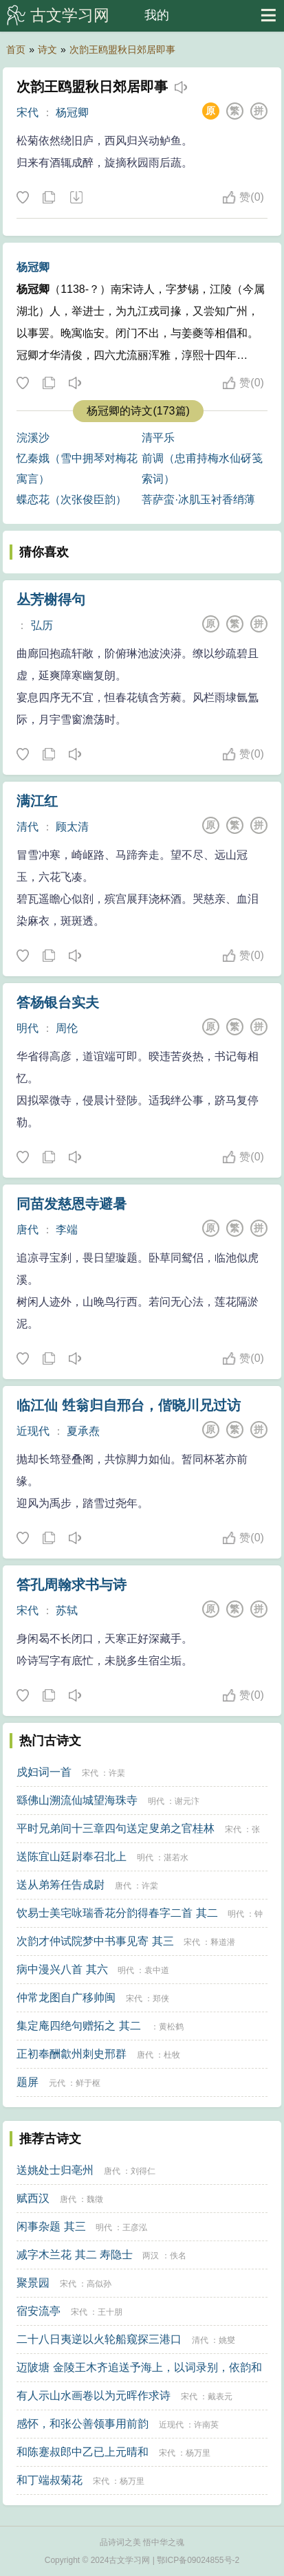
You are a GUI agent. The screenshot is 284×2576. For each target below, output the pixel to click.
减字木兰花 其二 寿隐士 (75, 2254)
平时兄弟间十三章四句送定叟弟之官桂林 (116, 1828)
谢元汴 (187, 1801)
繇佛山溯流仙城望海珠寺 (77, 1800)
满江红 (37, 800)
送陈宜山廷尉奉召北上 (72, 1856)
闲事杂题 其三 (51, 2226)
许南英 (206, 2425)
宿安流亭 (39, 2311)
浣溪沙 (33, 437)
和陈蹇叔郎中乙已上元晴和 (83, 2452)
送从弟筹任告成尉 (61, 1885)
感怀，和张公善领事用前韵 (83, 2424)
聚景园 (33, 2283)
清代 (28, 827)
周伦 (67, 1028)
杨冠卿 (72, 112)
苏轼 (67, 1610)
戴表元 (220, 2396)
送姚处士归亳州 (55, 2170)
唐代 (28, 1229)
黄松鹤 (171, 2027)
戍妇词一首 (44, 1772)
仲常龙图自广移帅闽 (66, 1997)
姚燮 (227, 2340)
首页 (15, 49)
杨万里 (198, 2453)
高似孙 (99, 2284)
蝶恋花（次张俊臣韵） (72, 499)
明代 (28, 1028)
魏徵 (95, 2199)
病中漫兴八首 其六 (62, 1969)
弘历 (42, 625)
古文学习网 (69, 15)
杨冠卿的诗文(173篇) (138, 411)
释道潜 (222, 1942)
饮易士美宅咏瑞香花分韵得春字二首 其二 (117, 1913)
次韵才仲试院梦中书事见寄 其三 (95, 1941)
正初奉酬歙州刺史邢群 (72, 2054)
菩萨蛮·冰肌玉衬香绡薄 (198, 499)
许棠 (150, 1886)
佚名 (178, 2255)
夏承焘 (83, 1431)
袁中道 (156, 1970)
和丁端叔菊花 (50, 2480)
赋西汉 (33, 2198)
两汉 (150, 2255)
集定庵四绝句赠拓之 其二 (78, 2026)
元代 (57, 2083)
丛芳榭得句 (51, 599)
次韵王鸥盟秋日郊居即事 (122, 49)
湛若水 (176, 1857)
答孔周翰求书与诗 (72, 1584)
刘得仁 (143, 2171)
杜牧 (172, 2055)
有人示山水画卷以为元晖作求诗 (94, 2395)
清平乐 (158, 437)
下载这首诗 (76, 198)
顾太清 (72, 827)
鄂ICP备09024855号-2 (198, 2560)
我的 (156, 15)
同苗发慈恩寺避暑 (72, 1203)
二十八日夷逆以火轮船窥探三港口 (99, 2339)
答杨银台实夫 (58, 1002)
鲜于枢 (88, 2083)
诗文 (47, 49)
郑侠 (161, 1998)
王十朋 (110, 2312)
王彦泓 (134, 2227)
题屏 (28, 2082)
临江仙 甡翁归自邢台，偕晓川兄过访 (129, 1405)
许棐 (117, 1773)
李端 (67, 1229)
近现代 (33, 1431)
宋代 (28, 112)
